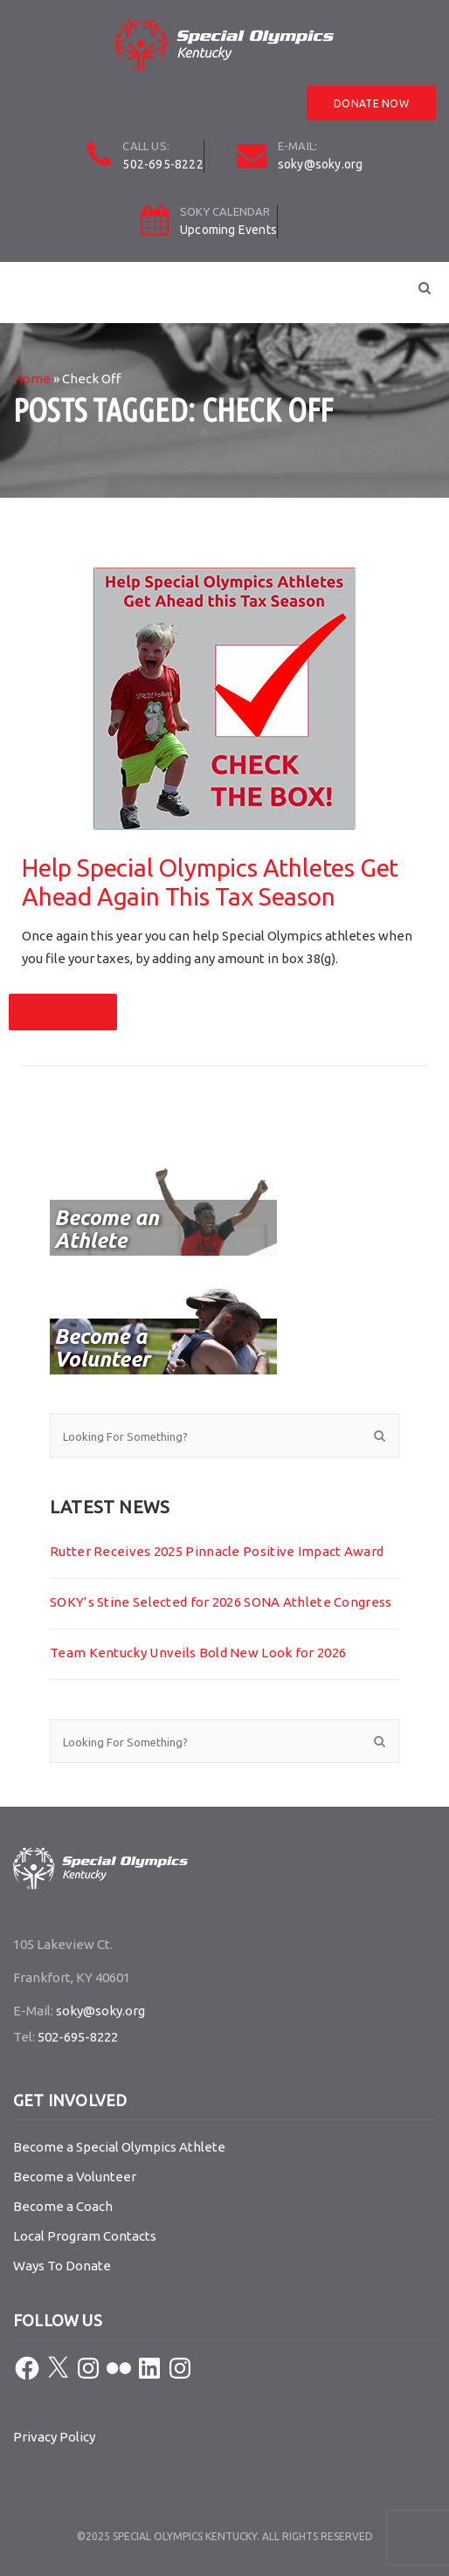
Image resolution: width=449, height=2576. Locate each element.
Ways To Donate (62, 2265)
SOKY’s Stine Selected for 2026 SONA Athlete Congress (221, 1602)
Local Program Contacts (84, 2235)
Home (32, 378)
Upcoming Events (228, 230)
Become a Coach (63, 2206)
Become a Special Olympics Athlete (119, 2146)
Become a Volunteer (74, 2176)
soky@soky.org (320, 164)
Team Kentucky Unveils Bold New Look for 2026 (198, 1652)
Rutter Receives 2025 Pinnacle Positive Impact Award (216, 1551)
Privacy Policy (54, 2436)
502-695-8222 (162, 164)
